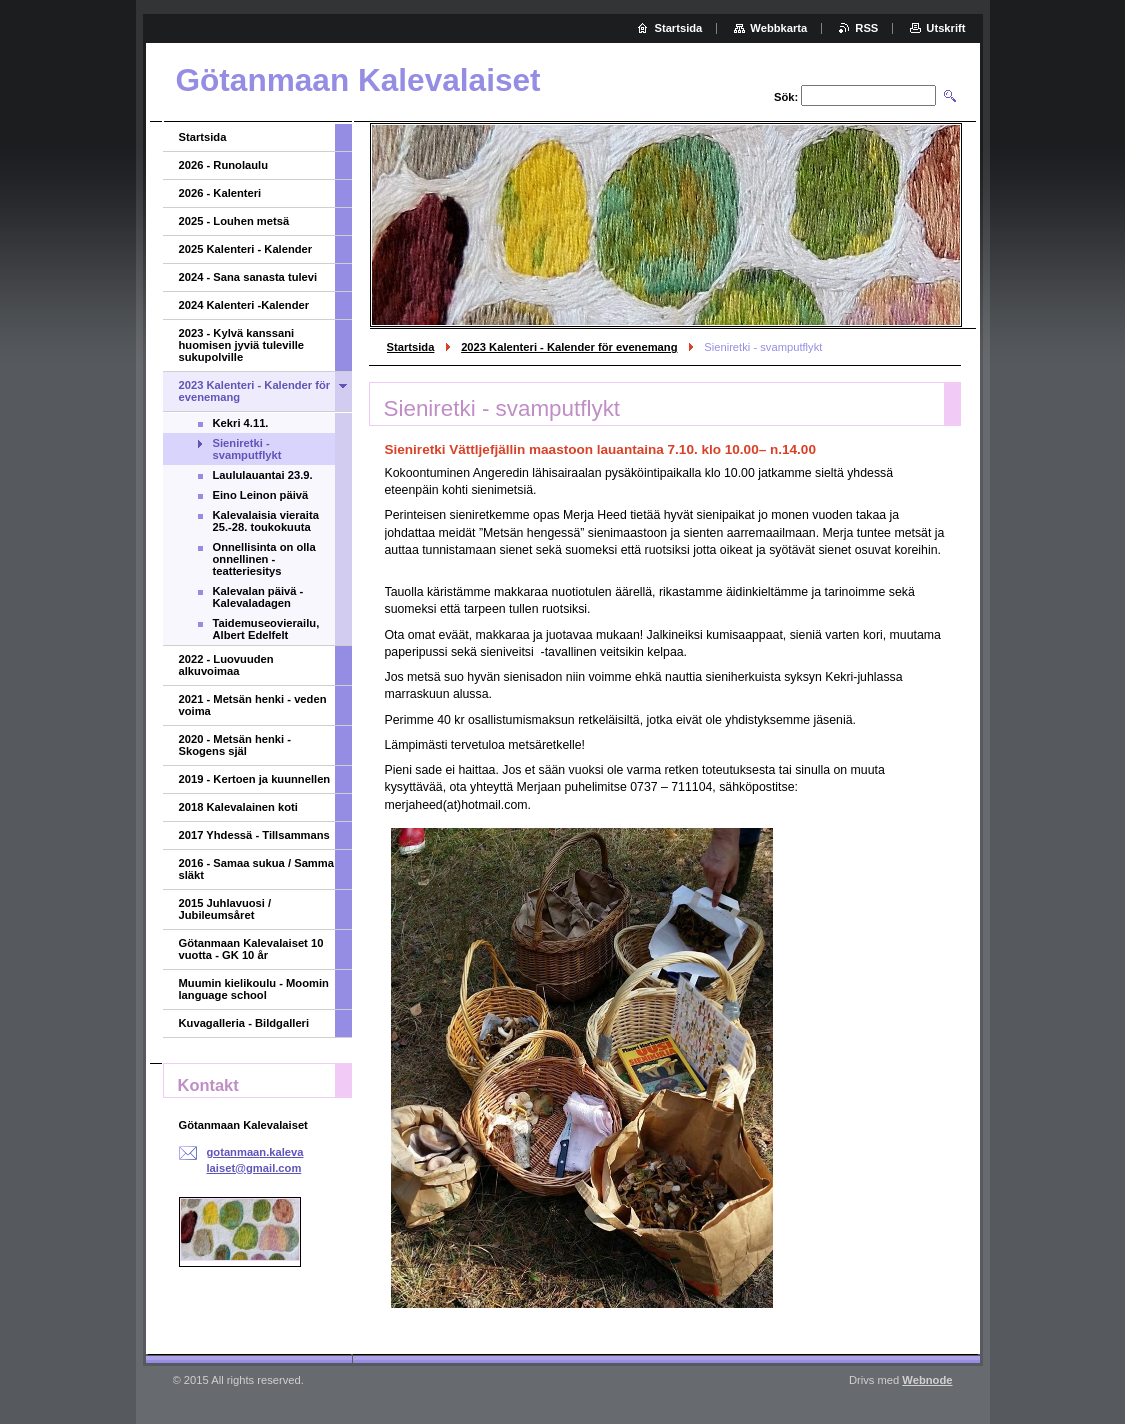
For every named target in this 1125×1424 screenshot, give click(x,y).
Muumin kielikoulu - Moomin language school (254, 989)
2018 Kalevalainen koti (238, 807)
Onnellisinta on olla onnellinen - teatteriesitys (264, 559)
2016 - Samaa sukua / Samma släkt (256, 869)
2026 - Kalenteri (220, 193)
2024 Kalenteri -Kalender (244, 305)
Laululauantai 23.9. (263, 475)
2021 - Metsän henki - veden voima (253, 705)
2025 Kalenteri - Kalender (246, 249)
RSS (866, 28)
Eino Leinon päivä (261, 495)
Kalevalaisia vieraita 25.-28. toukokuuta (266, 521)
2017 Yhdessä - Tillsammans (254, 835)
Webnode (927, 1380)
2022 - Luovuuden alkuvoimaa (226, 665)
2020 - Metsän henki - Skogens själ (235, 745)
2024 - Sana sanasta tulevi (248, 277)
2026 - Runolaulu (224, 165)
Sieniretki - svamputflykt (247, 449)
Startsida (411, 347)
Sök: (786, 97)
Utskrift (945, 28)
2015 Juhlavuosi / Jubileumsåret (225, 909)
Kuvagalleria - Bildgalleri (244, 1023)
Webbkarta (778, 28)
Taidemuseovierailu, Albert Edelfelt (266, 629)
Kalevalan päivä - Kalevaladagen (258, 597)
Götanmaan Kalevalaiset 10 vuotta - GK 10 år (251, 949)
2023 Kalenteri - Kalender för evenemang (569, 347)
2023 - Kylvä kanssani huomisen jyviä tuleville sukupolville (242, 345)
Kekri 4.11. (241, 423)
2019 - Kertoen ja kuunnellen (255, 779)
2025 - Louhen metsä (234, 221)
